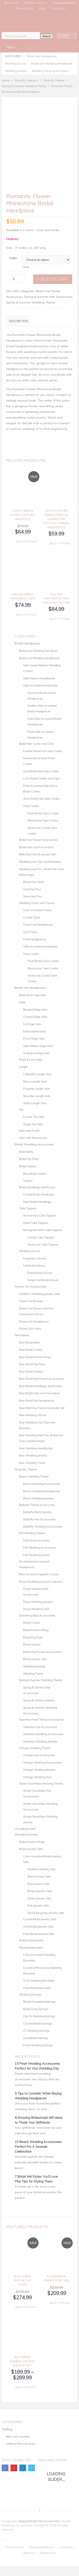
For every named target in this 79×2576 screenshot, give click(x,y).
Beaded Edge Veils (35, 1019)
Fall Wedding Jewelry (36, 1564)
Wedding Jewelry (16, 71)
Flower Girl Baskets (31, 1311)
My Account (11, 2)
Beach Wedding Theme (34, 1486)
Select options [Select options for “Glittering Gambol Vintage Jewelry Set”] (25, 2396)
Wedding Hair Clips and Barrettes (40, 871)
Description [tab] (18, 331)
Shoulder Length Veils (36, 1105)
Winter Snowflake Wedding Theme (41, 1793)
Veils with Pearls (29, 1140)
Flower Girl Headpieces (38, 934)
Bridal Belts (26, 1161)
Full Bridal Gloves (34, 1275)
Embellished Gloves (39, 1282)
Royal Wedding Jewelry (38, 1611)
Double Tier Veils (33, 1126)
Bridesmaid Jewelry (31, 1950)
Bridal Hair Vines (33, 891)
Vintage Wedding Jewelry (39, 1779)
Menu (11, 47)
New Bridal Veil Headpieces (36, 1410)
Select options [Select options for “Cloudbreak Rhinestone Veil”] (59, 2312)
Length (23, 1076)
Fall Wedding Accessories (39, 1557)
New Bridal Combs (31, 1359)
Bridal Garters (27, 1176)
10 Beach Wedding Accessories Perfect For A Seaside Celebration (38, 2156)
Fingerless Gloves (34, 1268)
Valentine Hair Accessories (40, 1736)
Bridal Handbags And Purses (37, 1197)
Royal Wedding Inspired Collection (41, 1591)
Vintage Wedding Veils (37, 1786)
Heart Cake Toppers (35, 1232)
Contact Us (58, 8)
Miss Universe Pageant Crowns (39, 1584)
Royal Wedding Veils (36, 1619)
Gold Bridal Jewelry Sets (38, 1936)
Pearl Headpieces (34, 949)
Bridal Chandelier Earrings (39, 2011)
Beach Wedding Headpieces (41, 1501)
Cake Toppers (27, 1218)
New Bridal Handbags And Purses (40, 1395)
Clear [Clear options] (25, 277)
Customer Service (35, 2)
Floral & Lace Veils (30, 1069)
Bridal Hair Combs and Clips (36, 753)
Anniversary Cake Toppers (39, 1225)
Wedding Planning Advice (20, 2453)
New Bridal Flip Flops (32, 1374)
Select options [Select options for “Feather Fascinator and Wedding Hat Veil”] (59, 628)
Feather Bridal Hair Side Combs (43, 760)
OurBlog (7, 2439)
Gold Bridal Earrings (35, 2047)
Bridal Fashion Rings (36, 1640)
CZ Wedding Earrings (36, 2040)
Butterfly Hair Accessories (39, 1529)
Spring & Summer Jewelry (39, 1710)
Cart (66, 35)
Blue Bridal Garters (35, 1183)
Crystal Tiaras (31, 927)
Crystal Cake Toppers (40, 1247)
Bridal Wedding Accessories (34, 1154)
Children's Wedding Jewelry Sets (39, 1303)
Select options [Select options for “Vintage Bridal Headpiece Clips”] (26, 624)
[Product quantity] (15, 288)
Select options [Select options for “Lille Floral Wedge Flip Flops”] (25, 2316)
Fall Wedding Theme (32, 1543)
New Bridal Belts (29, 1352)
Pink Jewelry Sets (38, 1915)
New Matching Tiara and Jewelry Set (41, 1417)
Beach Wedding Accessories (41, 1493)
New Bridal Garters (31, 1381)
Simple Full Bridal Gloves (43, 1290)
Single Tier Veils (33, 1134)
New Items (22, 1345)
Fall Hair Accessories (36, 1550)
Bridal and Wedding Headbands (52, 63)
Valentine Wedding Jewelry (40, 1751)
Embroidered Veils (34, 1041)
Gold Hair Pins (32, 899)
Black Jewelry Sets (39, 1886)
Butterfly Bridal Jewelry (37, 1522)
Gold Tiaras (30, 941)
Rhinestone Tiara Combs (42, 830)
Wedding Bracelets (31, 1957)
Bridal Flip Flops (29, 1168)
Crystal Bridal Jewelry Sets (39, 1929)
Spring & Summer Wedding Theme (30, 312)
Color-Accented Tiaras (37, 920)
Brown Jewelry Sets (39, 1901)
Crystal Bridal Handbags (38, 1204)
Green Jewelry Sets (39, 1908)
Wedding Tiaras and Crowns (50, 71)
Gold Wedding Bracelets (38, 1990)
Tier (21, 1119)
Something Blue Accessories (37, 1625)
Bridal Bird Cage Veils (32, 1004)
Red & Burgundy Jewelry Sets (45, 1922)
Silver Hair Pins (32, 906)
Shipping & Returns (41, 2557)
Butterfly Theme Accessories (37, 1514)
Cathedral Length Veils (37, 1083)
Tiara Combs (31, 816)
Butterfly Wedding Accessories (42, 1536)
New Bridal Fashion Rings (35, 1366)
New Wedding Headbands (36, 1458)
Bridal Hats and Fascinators (36, 857)
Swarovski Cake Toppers (43, 1254)
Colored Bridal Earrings (37, 2033)
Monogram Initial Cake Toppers (42, 1240)
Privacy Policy (25, 8)
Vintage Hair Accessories (39, 1765)
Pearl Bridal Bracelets (37, 1997)
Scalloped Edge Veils (36, 1063)
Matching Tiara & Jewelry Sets (37, 864)
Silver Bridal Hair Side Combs (41, 808)
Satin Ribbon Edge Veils (38, 1055)
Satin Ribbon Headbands (39, 688)
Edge (22, 1012)
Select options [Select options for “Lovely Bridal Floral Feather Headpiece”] (26, 551)
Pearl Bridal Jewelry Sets (38, 1943)
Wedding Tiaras (33, 1683)
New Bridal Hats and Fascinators (39, 1403)
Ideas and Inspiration (18, 2446)
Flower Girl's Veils (30, 1338)
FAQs (42, 8)
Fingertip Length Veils (36, 1098)
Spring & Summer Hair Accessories (48, 306)
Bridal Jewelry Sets (35, 1669)
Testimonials (48, 2562)
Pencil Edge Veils (34, 1048)
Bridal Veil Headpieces (41, 56)
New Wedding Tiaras (32, 1472)
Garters (28, 1190)
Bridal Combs (31, 1632)
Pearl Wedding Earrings (38, 2055)
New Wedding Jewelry (33, 1465)
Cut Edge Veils (32, 1034)
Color (13, 268)
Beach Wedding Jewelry (38, 1508)
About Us (29, 2562)
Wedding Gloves (15, 63)
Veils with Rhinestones (33, 1147)
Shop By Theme (26, 1479)
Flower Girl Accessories (31, 1296)
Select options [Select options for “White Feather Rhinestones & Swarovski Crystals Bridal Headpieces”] (59, 553)
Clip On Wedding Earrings (39, 2026)
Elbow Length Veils (35, 1091)
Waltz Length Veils (35, 1113)
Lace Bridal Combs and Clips (41, 788)
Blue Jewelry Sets (38, 1893)
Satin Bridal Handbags (37, 1211)
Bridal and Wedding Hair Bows (38, 660)
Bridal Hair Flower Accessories (38, 849)
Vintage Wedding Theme (34, 1757)
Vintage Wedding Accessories (42, 1772)
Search (46, 36)
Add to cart (54, 288)
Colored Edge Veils (35, 1026)
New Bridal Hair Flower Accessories (41, 1388)
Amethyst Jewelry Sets (41, 1879)
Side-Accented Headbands (40, 695)
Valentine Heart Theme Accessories (41, 1729)
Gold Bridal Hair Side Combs (41, 781)
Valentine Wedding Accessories (43, 1744)
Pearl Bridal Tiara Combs (43, 823)
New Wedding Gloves (33, 1425)
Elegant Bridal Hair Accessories (39, 2531)
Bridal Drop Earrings (35, 2018)
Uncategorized (25, 1838)
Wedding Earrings (34, 1676)
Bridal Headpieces (27, 653)
